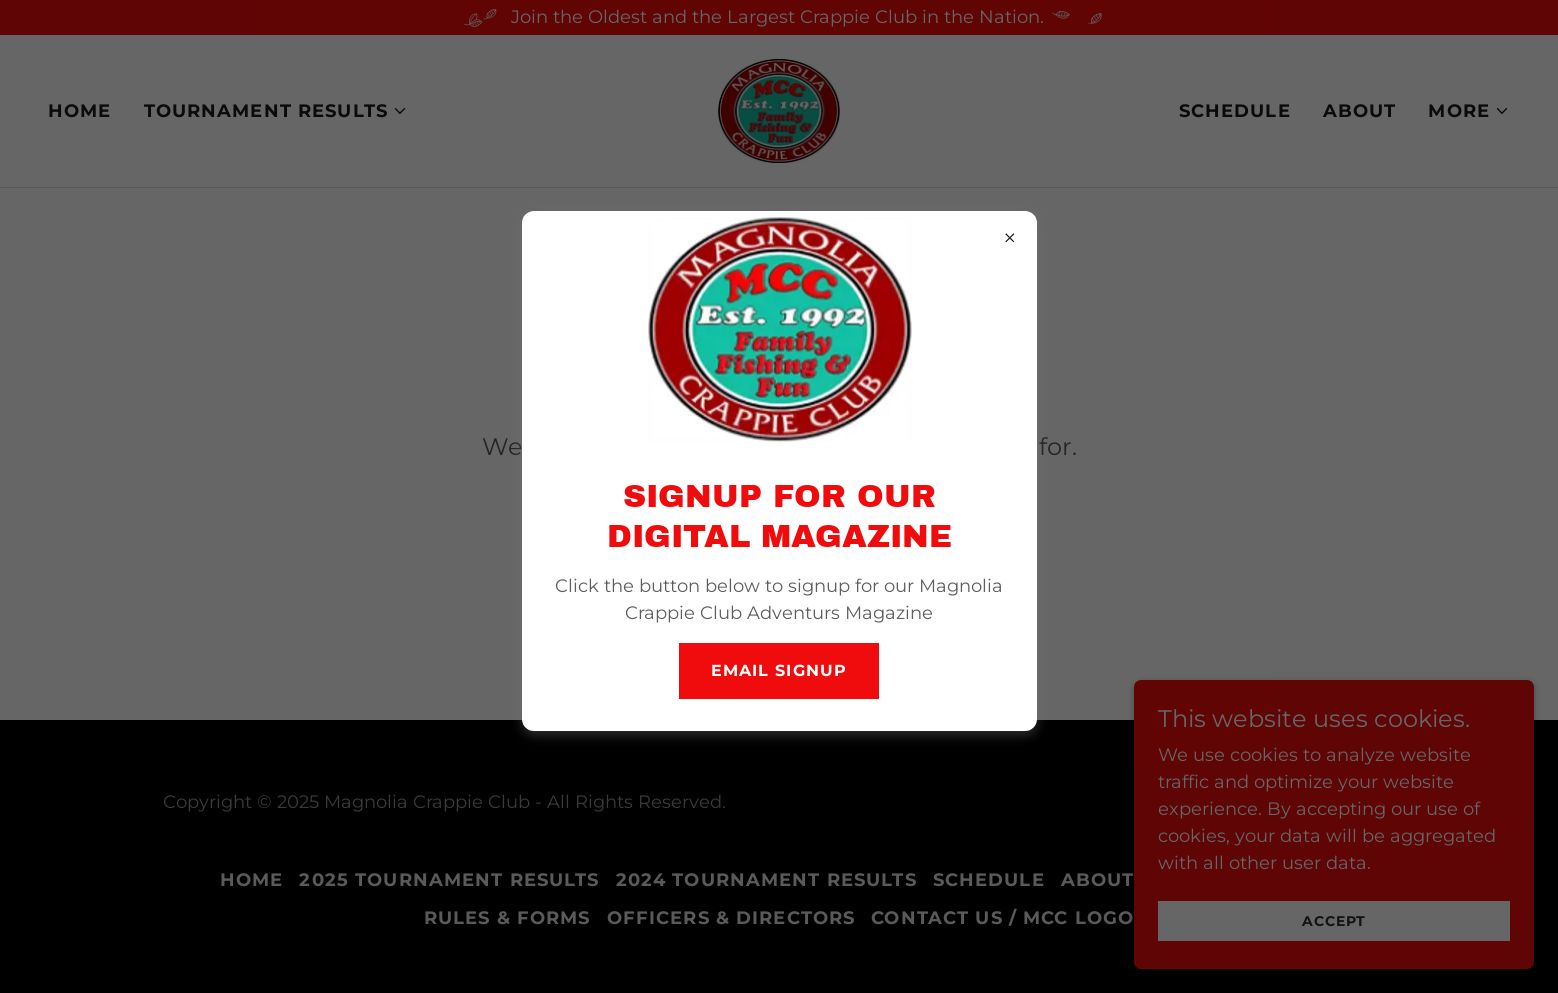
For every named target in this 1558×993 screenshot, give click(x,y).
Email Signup (778, 670)
